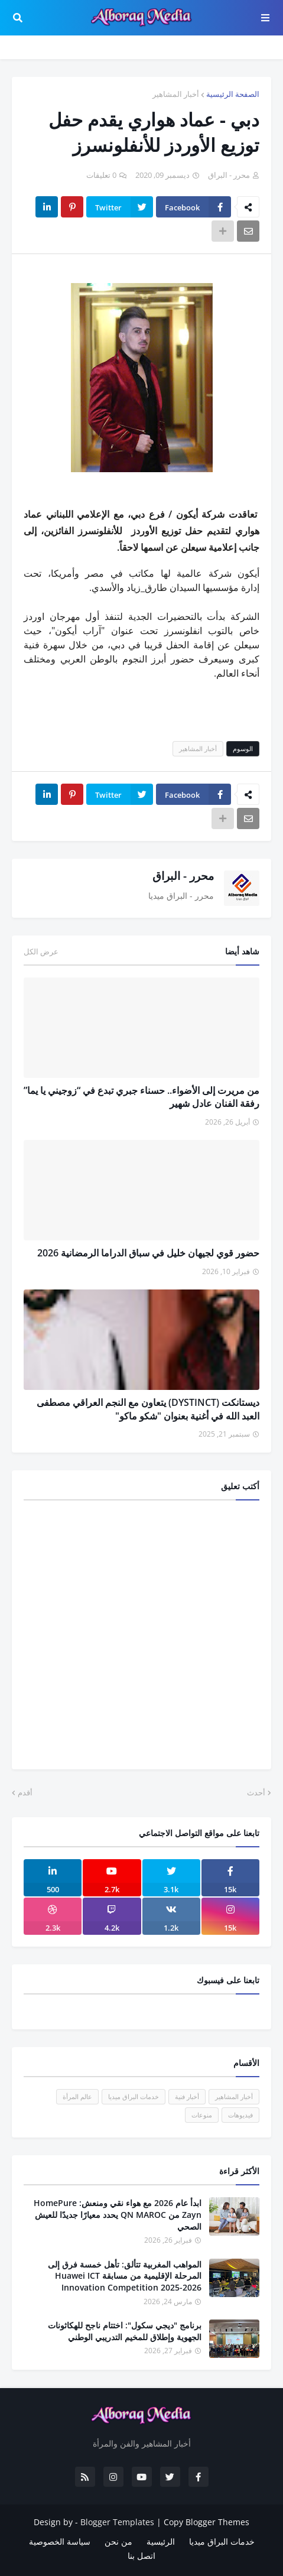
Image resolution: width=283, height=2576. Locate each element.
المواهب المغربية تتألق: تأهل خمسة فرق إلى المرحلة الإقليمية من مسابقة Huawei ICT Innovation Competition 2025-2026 (124, 2276)
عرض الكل (41, 951)
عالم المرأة (77, 2096)
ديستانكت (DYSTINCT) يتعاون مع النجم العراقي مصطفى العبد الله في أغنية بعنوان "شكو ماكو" (148, 1409)
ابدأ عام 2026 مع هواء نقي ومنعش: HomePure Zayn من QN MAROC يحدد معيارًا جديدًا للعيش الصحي (117, 2214)
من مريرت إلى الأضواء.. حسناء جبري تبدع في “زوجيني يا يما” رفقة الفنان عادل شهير (141, 1097)
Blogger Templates (117, 2522)
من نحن (118, 2541)
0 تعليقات (101, 175)
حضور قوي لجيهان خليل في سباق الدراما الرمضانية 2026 (148, 1252)
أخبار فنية (187, 2096)
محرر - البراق (183, 875)
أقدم (25, 1792)
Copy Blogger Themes (206, 2522)
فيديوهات (240, 2114)
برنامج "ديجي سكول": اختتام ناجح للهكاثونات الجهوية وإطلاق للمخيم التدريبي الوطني (124, 2331)
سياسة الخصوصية (59, 2541)
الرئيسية (161, 2541)
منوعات (201, 2114)
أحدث (256, 1792)
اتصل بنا (141, 2555)
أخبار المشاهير (175, 94)
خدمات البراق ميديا (133, 2096)
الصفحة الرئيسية (232, 94)
